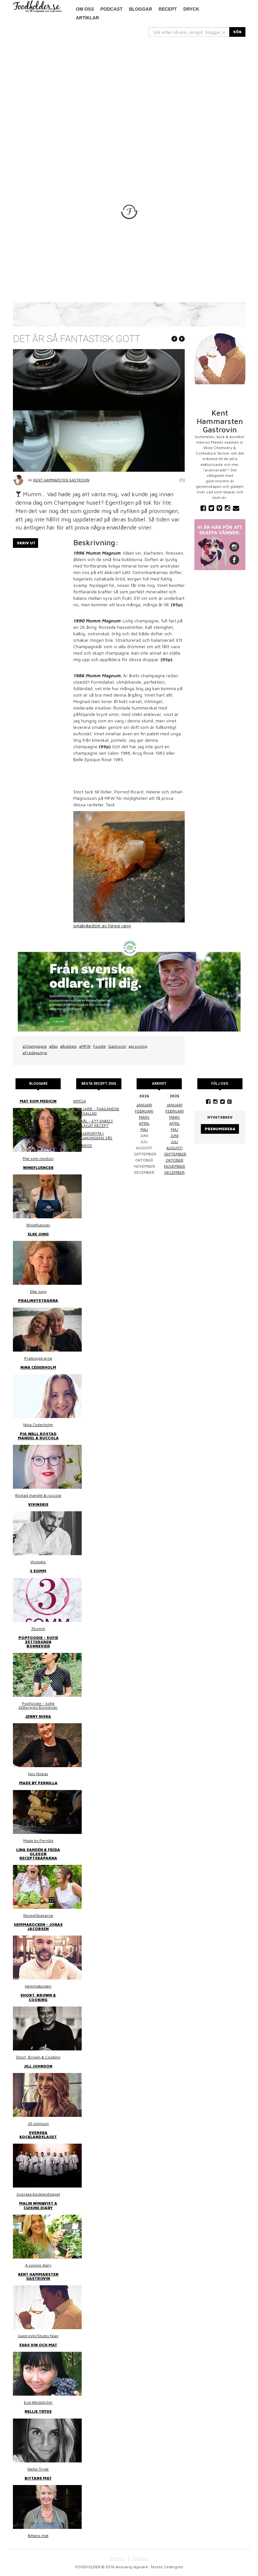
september (175, 1154)
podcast (111, 9)
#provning (138, 1046)
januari (144, 1104)
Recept (168, 9)
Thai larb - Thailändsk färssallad (96, 1111)
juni (174, 1135)
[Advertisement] (129, 85)
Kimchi (79, 1101)
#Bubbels (68, 1046)
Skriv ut (26, 542)
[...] (189, 32)
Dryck (191, 9)
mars (144, 1117)
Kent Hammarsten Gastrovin (61, 480)
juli (174, 1141)
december (174, 1172)
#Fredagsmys (35, 1052)
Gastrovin (117, 1046)
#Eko (53, 1046)
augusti (174, 1147)
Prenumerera (220, 1128)
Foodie (99, 1046)
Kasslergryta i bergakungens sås (92, 1135)
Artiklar (87, 17)
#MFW (85, 1046)
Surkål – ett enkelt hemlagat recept (93, 1123)
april (144, 1123)
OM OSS (117, 2558)
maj (144, 1129)
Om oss (85, 9)
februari (144, 1111)
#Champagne (35, 1046)
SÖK (237, 31)
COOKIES (140, 2558)
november (174, 1166)
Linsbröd (82, 1145)
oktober (174, 1160)
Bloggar (140, 9)
